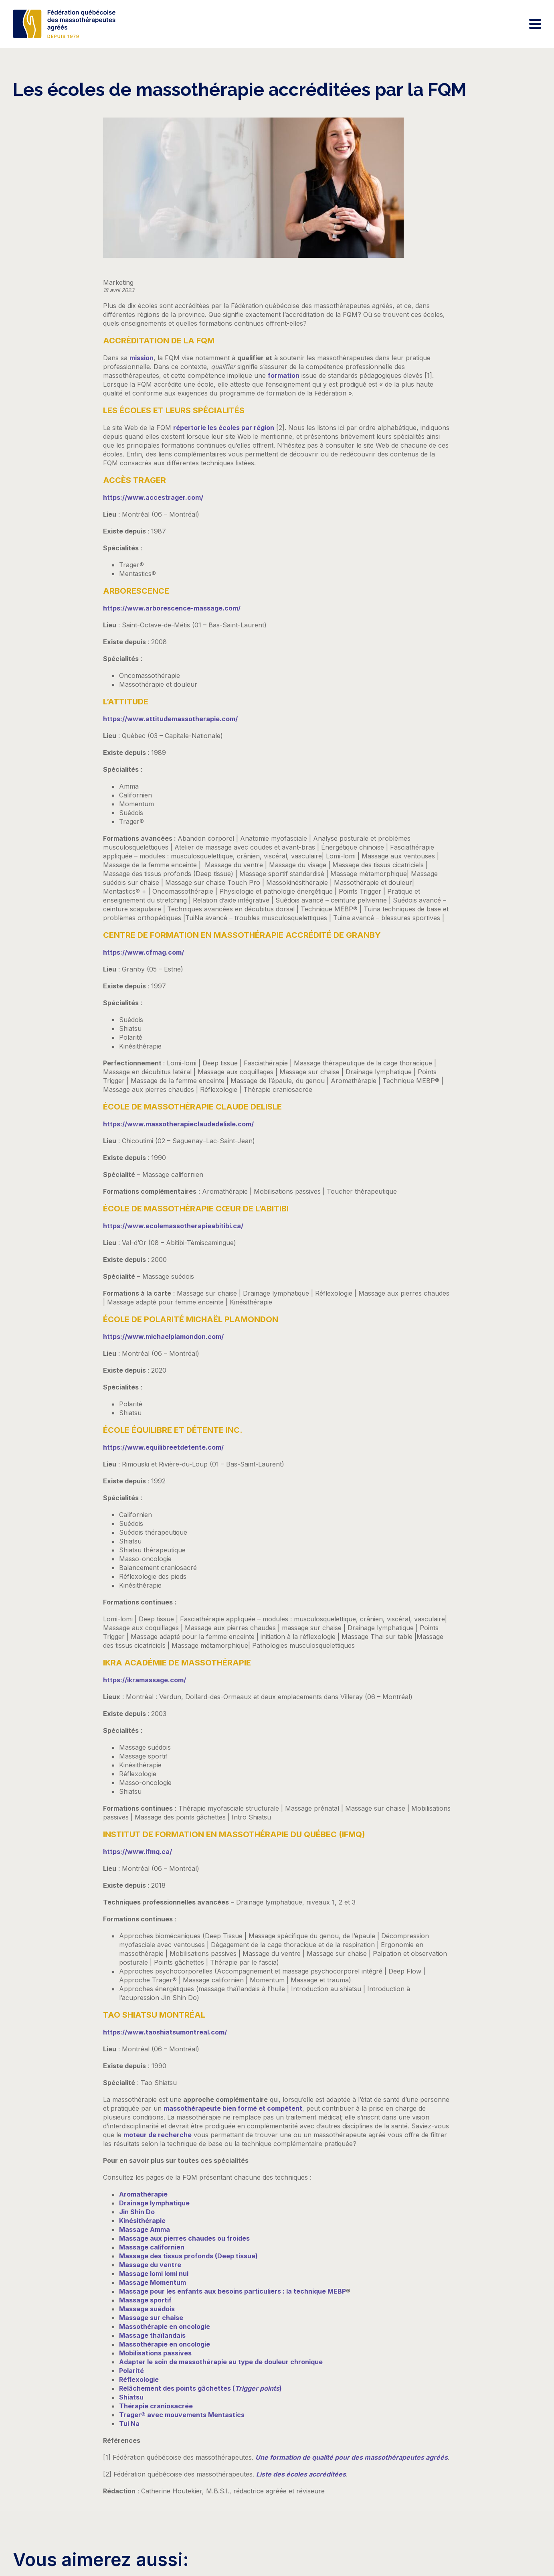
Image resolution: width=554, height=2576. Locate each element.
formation (283, 375)
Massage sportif (145, 2300)
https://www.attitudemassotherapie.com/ (170, 719)
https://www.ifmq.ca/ (137, 1852)
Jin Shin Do (137, 2212)
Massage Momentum (152, 2282)
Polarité (131, 2371)
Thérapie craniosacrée (156, 2406)
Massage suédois (147, 2309)
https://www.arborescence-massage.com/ (172, 608)
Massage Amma (144, 2229)
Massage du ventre (150, 2265)
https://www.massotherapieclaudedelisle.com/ (178, 1124)
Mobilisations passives (155, 2353)
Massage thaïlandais (152, 2335)
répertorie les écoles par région (223, 428)
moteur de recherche (157, 2135)
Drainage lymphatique (154, 2203)
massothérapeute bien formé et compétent (233, 2108)
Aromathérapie (143, 2194)
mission (141, 358)
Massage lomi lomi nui (153, 2274)
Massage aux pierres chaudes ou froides (184, 2238)
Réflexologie (139, 2379)
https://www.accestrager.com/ (153, 497)
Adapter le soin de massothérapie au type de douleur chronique (221, 2362)
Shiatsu (131, 2397)
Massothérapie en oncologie (164, 2326)
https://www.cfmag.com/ (143, 952)
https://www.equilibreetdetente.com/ (163, 1447)
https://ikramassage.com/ (144, 1680)
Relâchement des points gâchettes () (200, 2388)
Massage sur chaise (151, 2318)
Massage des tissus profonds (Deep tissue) (188, 2256)
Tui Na (129, 2424)
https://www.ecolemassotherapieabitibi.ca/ (173, 1226)
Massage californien (151, 2247)
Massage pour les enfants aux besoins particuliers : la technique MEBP (232, 2291)
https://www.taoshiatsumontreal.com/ (165, 2032)
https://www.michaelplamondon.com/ (163, 1337)
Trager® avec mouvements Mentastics (182, 2415)
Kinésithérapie (142, 2221)
